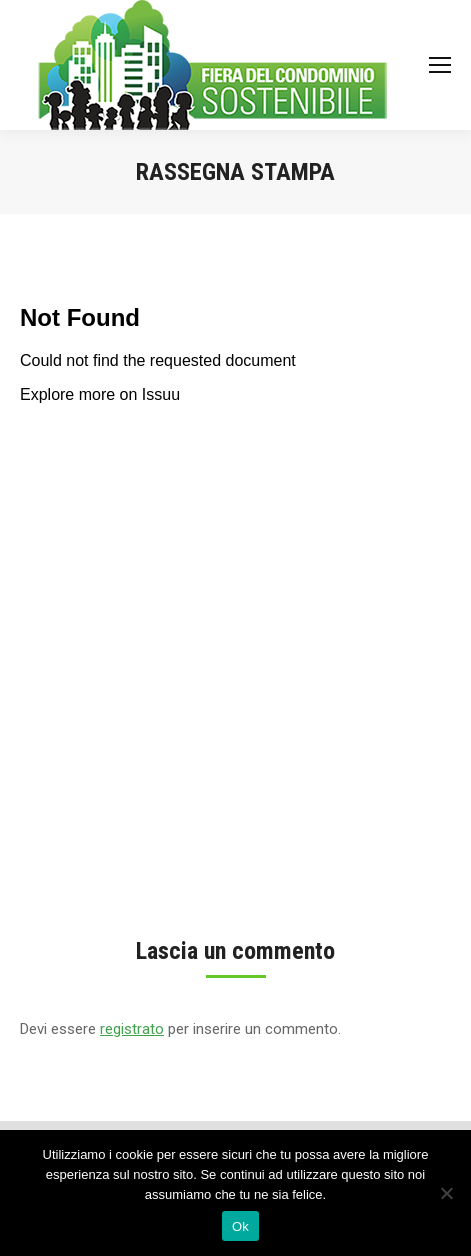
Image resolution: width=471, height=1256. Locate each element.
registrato (132, 1029)
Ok (240, 1226)
